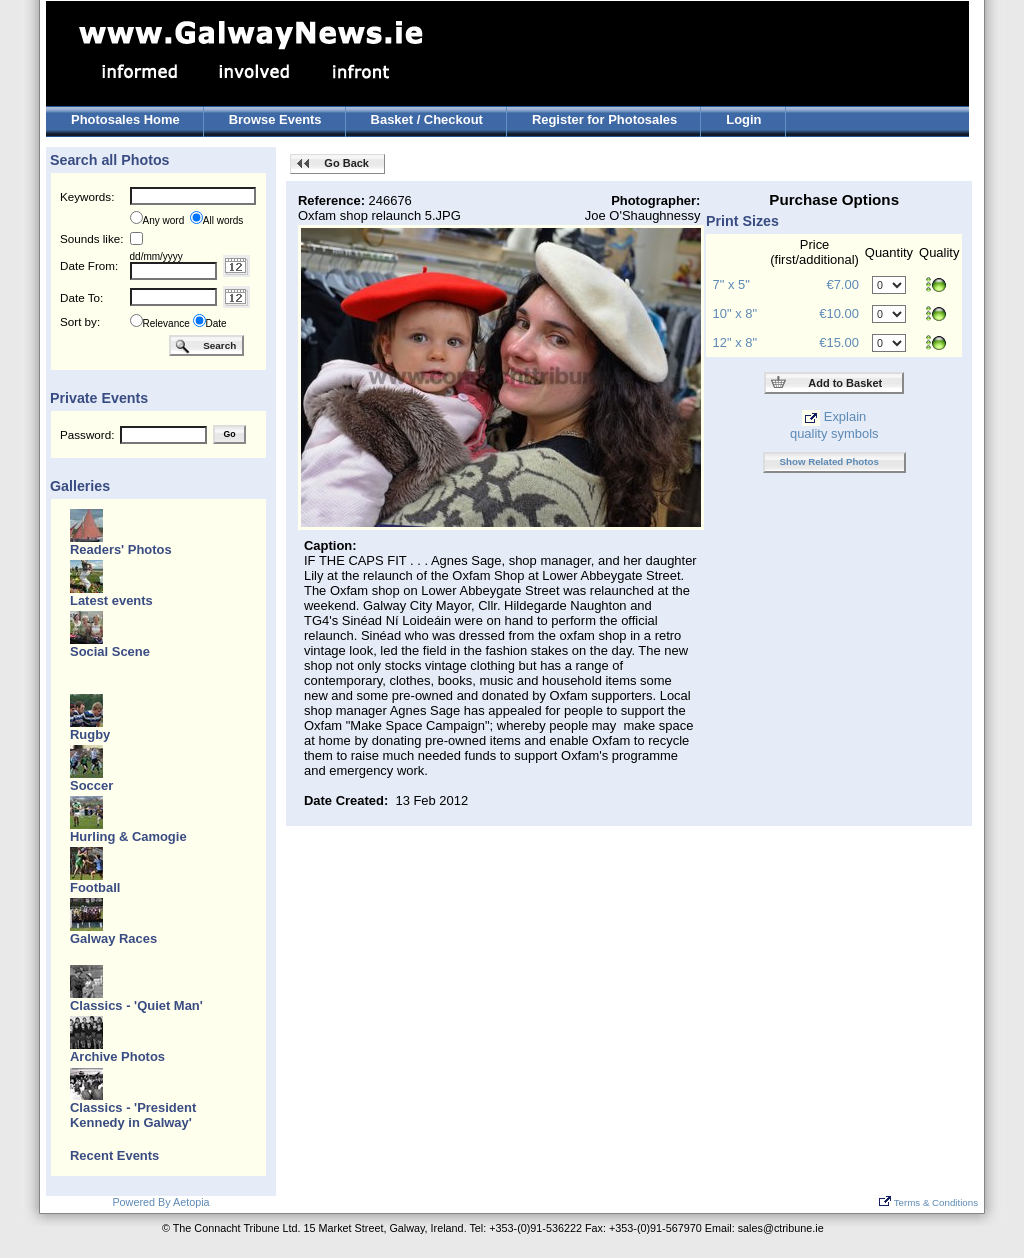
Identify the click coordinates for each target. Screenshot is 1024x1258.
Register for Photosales (604, 119)
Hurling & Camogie (128, 836)
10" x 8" (735, 313)
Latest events (111, 600)
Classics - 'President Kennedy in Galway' (133, 1115)
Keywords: (87, 196)
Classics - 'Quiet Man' (136, 1005)
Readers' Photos (121, 549)
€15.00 (839, 342)
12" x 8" (735, 342)
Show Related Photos (829, 461)
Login (743, 119)
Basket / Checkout (427, 119)
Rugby (90, 734)
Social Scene (110, 651)
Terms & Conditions (928, 1202)
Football (95, 887)
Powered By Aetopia (160, 1202)
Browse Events (275, 119)
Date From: (89, 265)
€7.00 (842, 284)
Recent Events (114, 1155)
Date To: (81, 297)
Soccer (91, 785)
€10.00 (839, 313)
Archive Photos (117, 1056)
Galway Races (113, 938)
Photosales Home (125, 119)
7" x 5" (731, 284)
